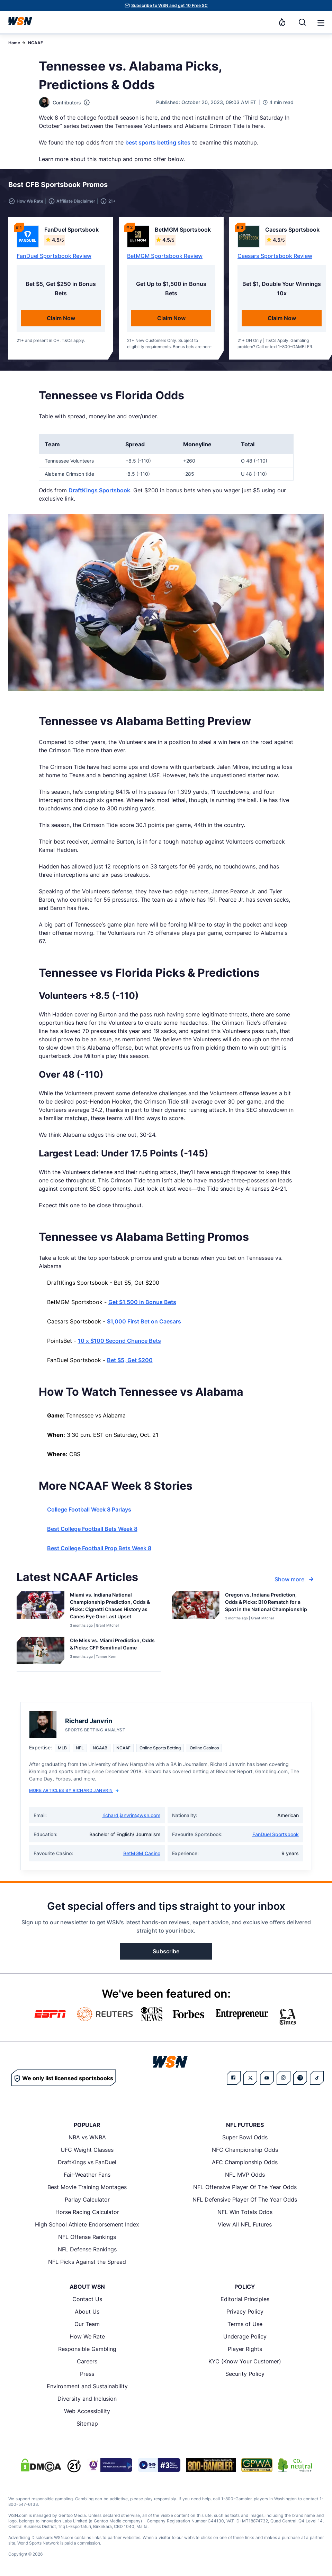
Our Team (87, 2324)
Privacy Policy (244, 2311)
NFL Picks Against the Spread (87, 2261)
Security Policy (244, 2373)
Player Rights (245, 2348)
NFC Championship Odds (245, 2149)
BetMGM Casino (141, 1853)
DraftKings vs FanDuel (87, 2162)
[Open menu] (320, 22)
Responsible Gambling (87, 2348)
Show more (295, 1579)
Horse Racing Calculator (87, 2211)
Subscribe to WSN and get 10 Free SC (169, 5)
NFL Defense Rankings (87, 2249)
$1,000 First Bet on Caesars (144, 1321)
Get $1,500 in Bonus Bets (142, 1302)
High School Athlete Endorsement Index (87, 2224)
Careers (87, 2361)
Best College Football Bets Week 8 (92, 1528)
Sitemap (87, 2423)
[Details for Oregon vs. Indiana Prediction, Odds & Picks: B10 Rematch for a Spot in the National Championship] (195, 1609)
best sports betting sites (157, 142)
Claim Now (61, 318)
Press (87, 2373)
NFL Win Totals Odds (244, 2211)
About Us (87, 2311)
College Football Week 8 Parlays (89, 1509)
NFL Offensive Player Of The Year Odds (245, 2187)
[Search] (302, 22)
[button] (321, 23)
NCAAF (35, 42)
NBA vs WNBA (87, 2137)
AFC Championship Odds (245, 2162)
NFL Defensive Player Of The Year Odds (244, 2199)
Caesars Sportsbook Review (274, 255)
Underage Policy (245, 2336)
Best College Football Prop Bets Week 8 (99, 1548)
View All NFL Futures (245, 2224)
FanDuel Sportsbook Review (54, 255)
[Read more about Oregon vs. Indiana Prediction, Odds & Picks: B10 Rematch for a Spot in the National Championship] (267, 1603)
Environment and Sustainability (87, 2386)
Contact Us (87, 2299)
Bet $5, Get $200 (130, 1360)
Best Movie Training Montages (87, 2187)
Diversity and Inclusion (87, 2398)
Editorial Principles (245, 2299)
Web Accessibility (87, 2411)
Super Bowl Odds (245, 2137)
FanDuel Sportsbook (275, 1834)
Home (14, 42)
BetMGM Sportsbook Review (165, 255)
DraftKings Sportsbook (99, 490)
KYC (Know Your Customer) (244, 2361)
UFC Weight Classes (87, 2149)
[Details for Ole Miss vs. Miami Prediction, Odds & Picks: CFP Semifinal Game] (40, 1652)
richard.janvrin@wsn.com (131, 1815)
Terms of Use (244, 2324)
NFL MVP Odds (245, 2174)
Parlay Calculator (87, 2199)
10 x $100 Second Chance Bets (119, 1340)
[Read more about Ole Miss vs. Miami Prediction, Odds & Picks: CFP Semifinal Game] (112, 1645)
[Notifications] (282, 22)
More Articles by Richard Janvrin (74, 1790)
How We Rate (87, 2336)
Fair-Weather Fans (87, 2174)
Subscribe (166, 1951)
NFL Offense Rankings (87, 2236)
